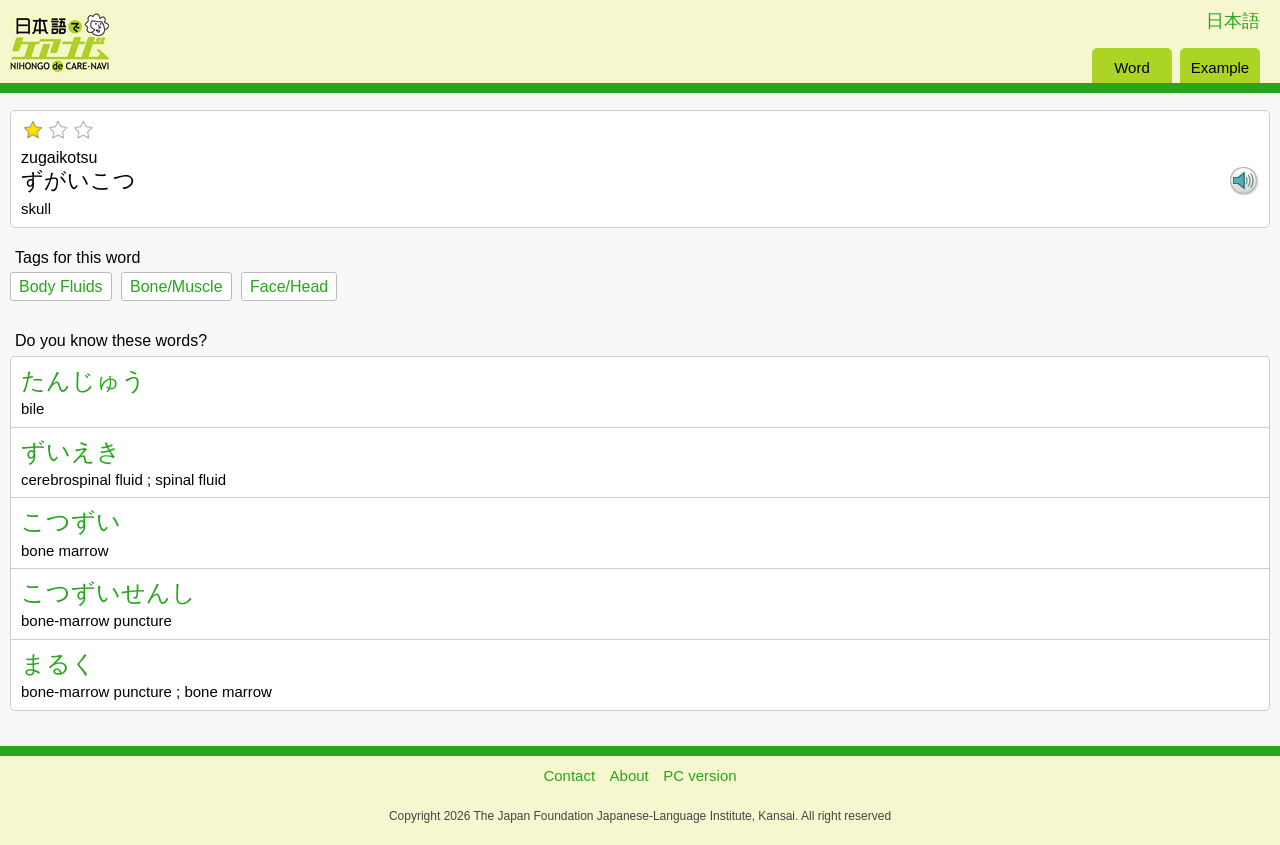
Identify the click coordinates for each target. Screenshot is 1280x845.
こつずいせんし (108, 592)
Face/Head (289, 286)
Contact (569, 775)
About (629, 775)
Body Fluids (61, 286)
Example (1220, 67)
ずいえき (71, 451)
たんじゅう (83, 380)
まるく (58, 663)
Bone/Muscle (176, 286)
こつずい (71, 521)
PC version (699, 775)
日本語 (1233, 21)
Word (1132, 67)
